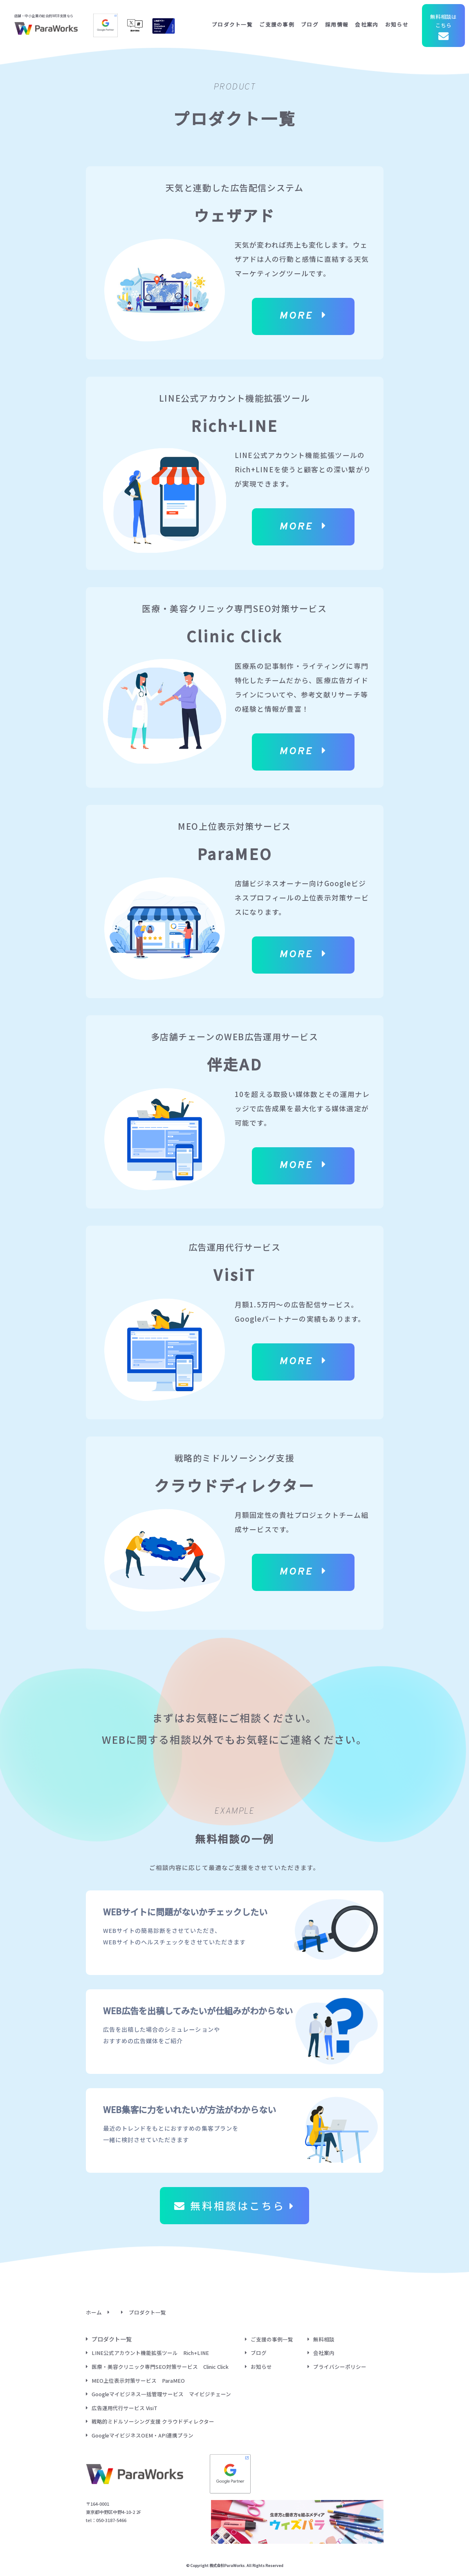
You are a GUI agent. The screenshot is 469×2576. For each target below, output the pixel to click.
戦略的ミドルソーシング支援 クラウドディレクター (153, 2421)
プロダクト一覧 (232, 24)
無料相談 (323, 2339)
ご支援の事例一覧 (272, 2339)
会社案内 (366, 24)
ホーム (94, 2312)
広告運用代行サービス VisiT (124, 2408)
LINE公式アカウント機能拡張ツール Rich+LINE (150, 2353)
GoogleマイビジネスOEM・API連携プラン (142, 2435)
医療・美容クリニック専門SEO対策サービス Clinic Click (160, 2366)
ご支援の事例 (276, 24)
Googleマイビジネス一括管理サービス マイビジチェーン (161, 2394)
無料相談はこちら (443, 28)
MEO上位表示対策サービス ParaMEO (138, 2380)
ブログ (310, 24)
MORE (303, 316)
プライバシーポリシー (339, 2366)
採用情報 (336, 24)
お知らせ (396, 24)
